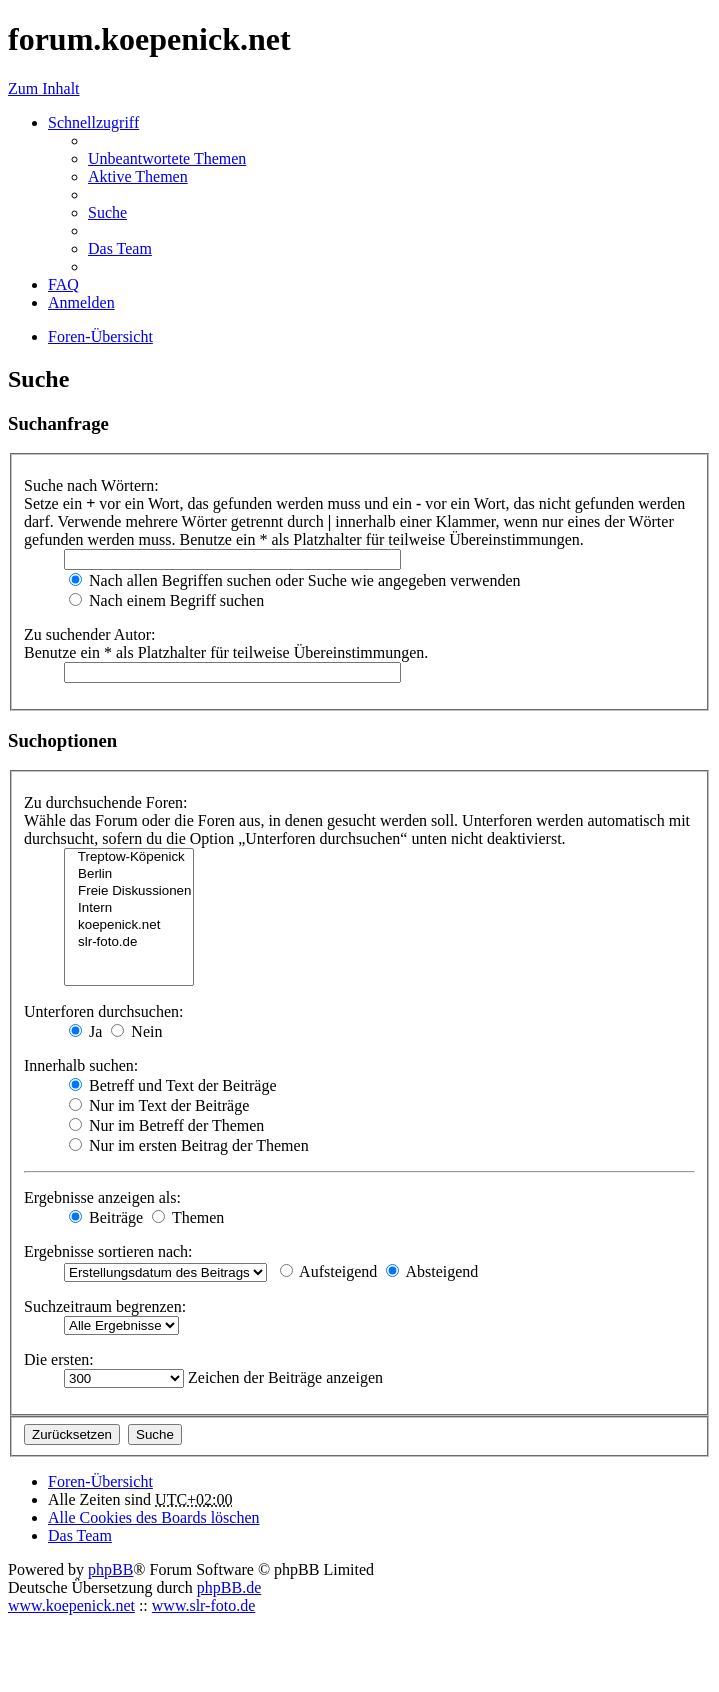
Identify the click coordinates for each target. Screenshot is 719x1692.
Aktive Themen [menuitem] (138, 176)
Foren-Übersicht (100, 1481)
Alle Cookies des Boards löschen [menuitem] (154, 1517)
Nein (136, 1031)
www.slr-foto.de (204, 1605)
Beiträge (106, 1217)
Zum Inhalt (44, 88)
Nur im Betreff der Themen (166, 1125)
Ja (85, 1031)
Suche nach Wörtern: (91, 485)
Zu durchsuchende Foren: (106, 802)
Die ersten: (59, 1359)
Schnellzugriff (93, 122)
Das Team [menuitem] (120, 248)
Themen (188, 1217)
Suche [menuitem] (107, 212)
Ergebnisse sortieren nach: (108, 1251)
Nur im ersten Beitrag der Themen (189, 1145)
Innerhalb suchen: (81, 1065)
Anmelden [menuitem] (81, 302)
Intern (129, 908)
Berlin (129, 874)
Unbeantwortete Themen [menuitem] (167, 158)
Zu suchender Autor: (90, 634)
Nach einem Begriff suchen (166, 600)
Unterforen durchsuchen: (104, 1011)
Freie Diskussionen (129, 891)
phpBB (110, 1569)
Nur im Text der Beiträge (159, 1105)
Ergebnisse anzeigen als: (102, 1197)
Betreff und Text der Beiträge (173, 1085)
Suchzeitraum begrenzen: (105, 1306)
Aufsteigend (328, 1271)
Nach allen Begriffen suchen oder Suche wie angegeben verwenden (295, 580)
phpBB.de (229, 1587)
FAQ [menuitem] (63, 284)
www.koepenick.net (71, 1605)
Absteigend (432, 1271)
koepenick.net (129, 925)
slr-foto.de (129, 942)
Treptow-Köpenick (129, 857)
